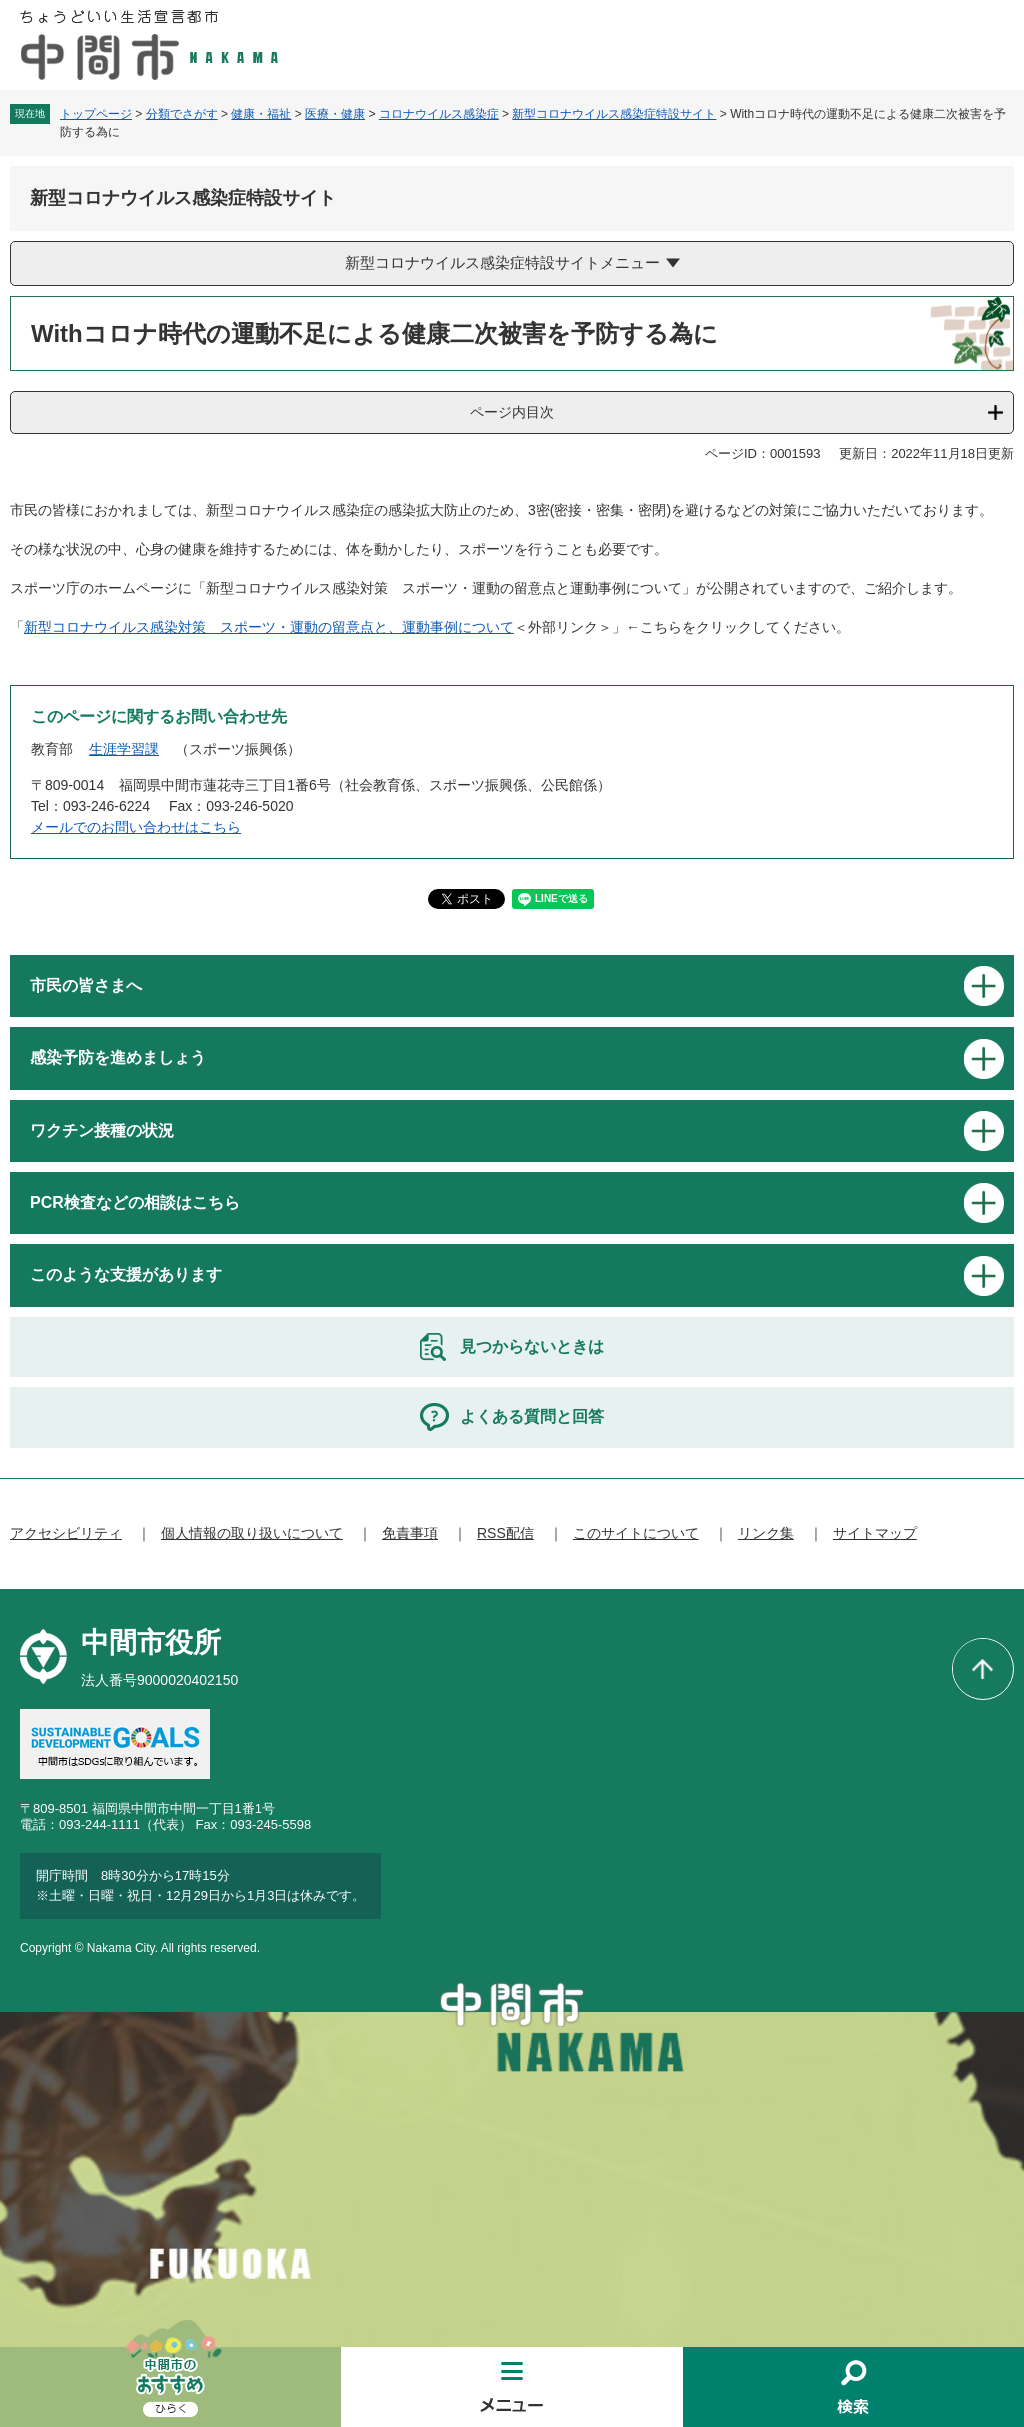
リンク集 (766, 1533)
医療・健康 (335, 114)
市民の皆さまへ (86, 985)
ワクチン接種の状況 (102, 1130)
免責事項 (410, 1533)
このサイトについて (636, 1533)
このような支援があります (126, 1274)
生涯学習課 (124, 749)
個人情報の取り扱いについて (252, 1533)
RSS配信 (505, 1533)
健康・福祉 (261, 114)
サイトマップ (875, 1533)
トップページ (96, 114)
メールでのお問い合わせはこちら (136, 827)
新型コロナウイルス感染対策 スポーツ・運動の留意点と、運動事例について (269, 627)
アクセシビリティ (66, 1533)
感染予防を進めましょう (118, 1057)
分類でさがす (182, 114)
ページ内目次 (512, 412)
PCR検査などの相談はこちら (135, 1202)
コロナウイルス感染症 (439, 114)
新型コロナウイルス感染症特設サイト (614, 114)
